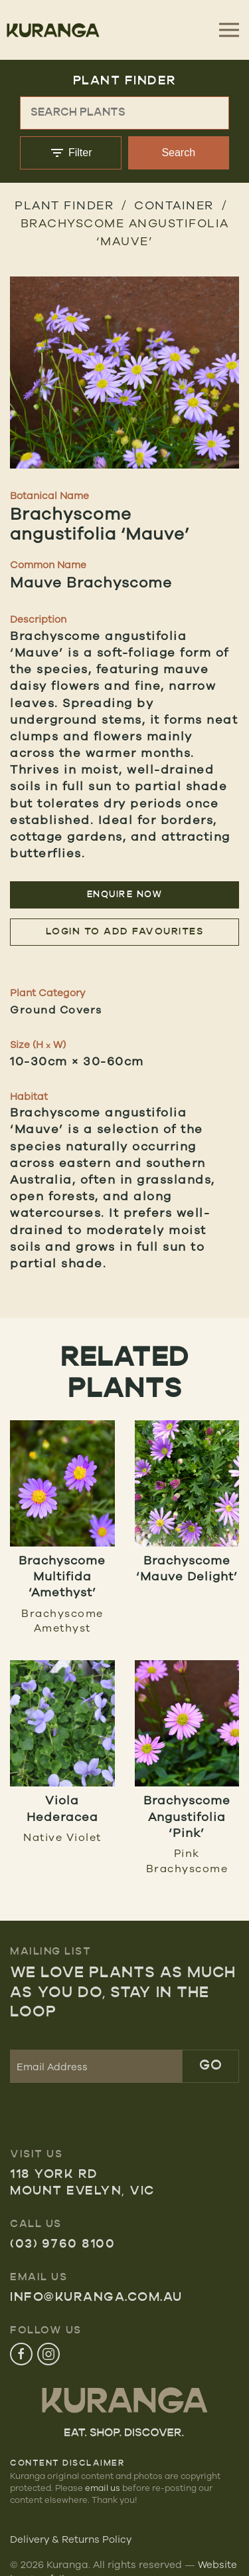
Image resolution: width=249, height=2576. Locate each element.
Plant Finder (64, 204)
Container (174, 204)
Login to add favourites (125, 932)
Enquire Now (125, 895)
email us (102, 2487)
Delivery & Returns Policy (70, 2539)
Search (178, 152)
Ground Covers (56, 1010)
